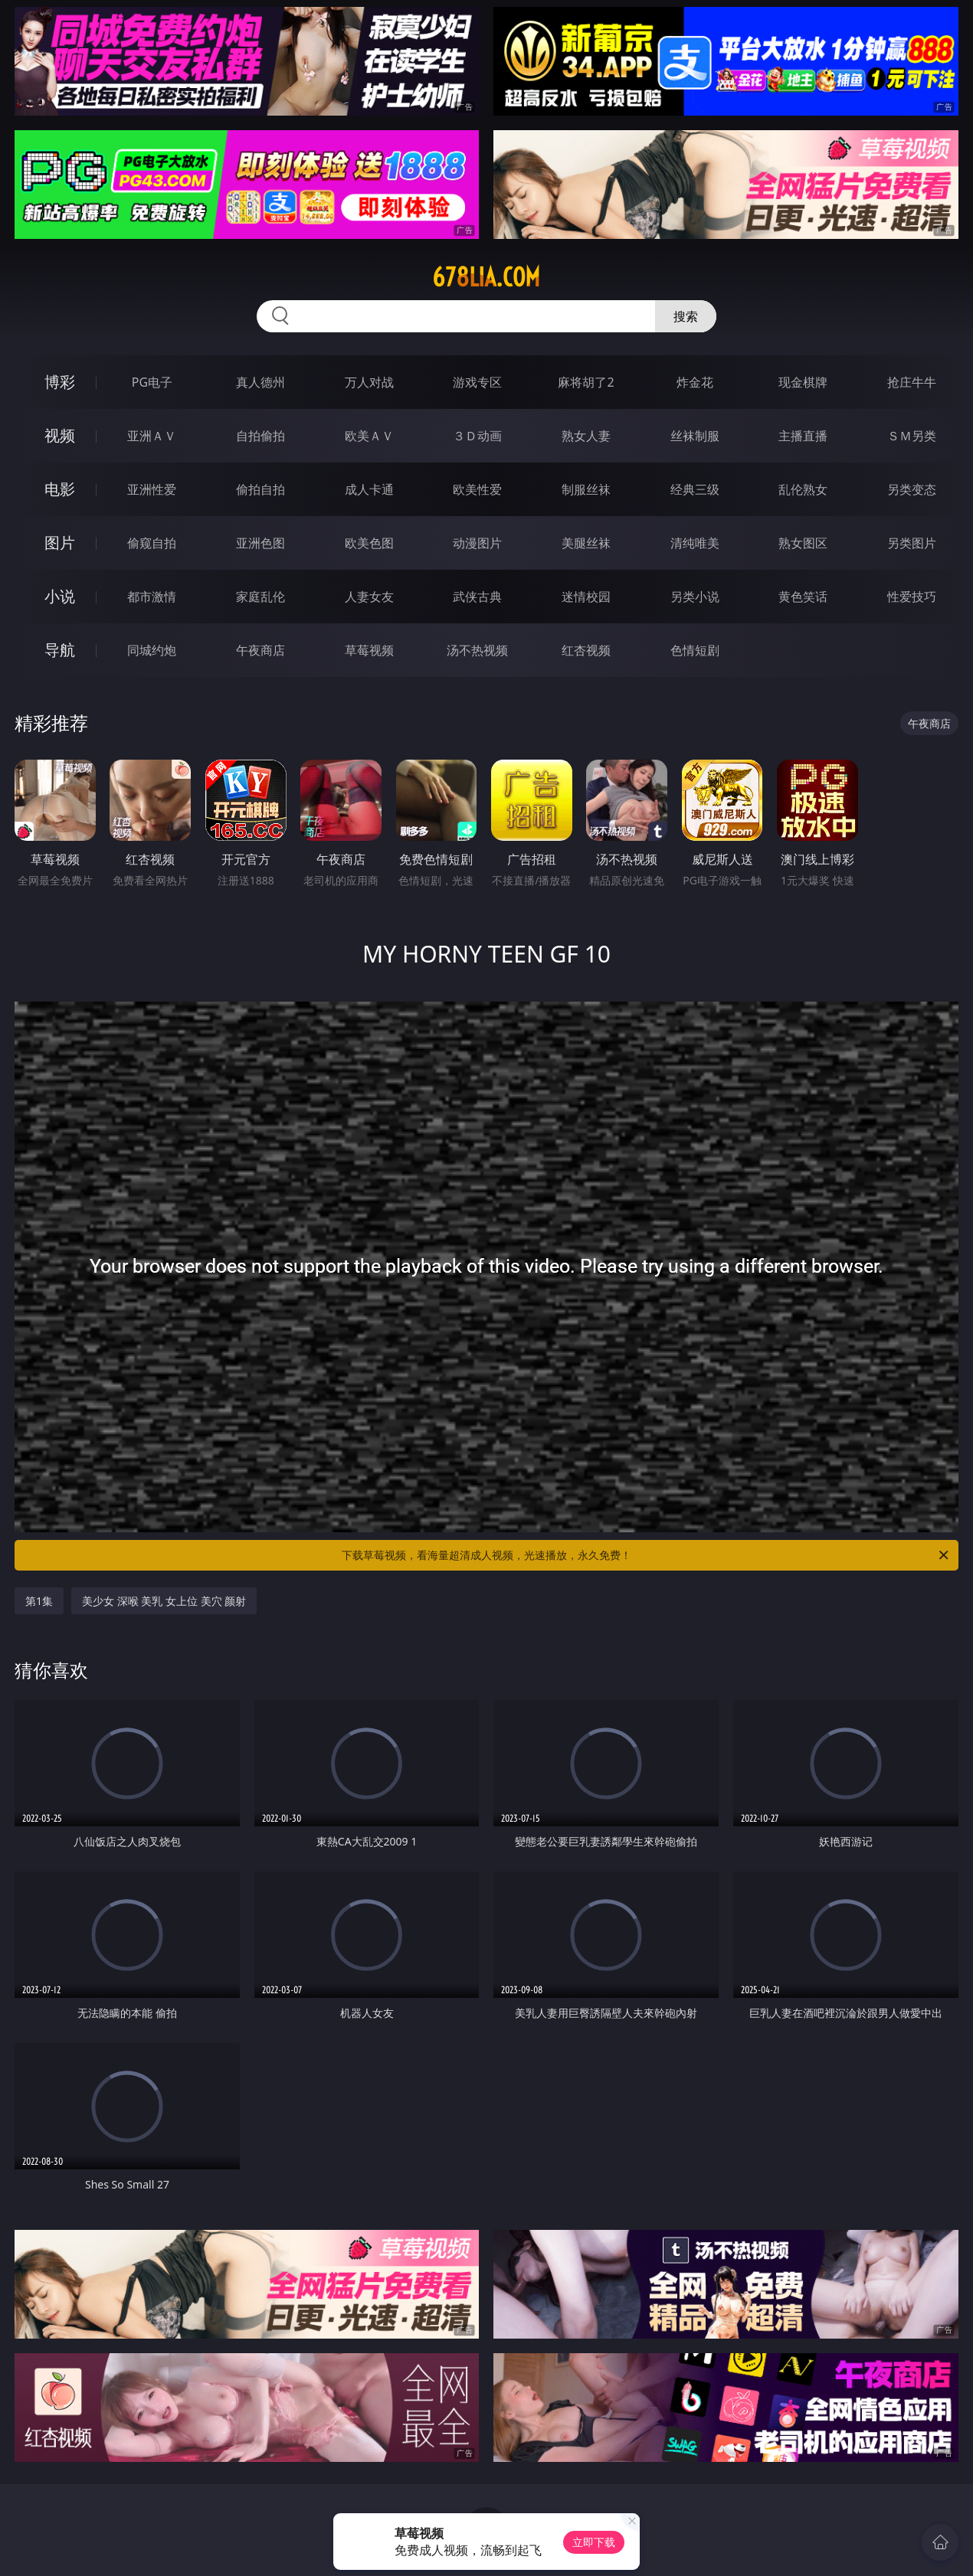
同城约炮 (151, 650)
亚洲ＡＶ (151, 435)
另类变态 (911, 489)
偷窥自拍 (151, 542)
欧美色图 (369, 542)
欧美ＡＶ (369, 435)
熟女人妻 (586, 435)
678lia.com (486, 277)
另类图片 (911, 542)
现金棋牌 (802, 382)
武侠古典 (477, 596)
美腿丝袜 (586, 542)
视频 (59, 435)
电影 (59, 489)
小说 (59, 596)
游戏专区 (477, 382)
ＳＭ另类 (911, 435)
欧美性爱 (477, 489)
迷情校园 (586, 596)
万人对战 (369, 382)
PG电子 (152, 382)
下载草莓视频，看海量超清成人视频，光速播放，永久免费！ (646, 1555)
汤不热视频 (477, 650)
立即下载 (593, 2542)
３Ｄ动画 (477, 435)
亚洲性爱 (151, 489)
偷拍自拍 (260, 489)
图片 (59, 542)
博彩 (59, 381)
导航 (59, 649)
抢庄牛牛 (911, 382)
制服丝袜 (586, 489)
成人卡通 (369, 489)
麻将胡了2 (586, 382)
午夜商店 (260, 650)
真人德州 (260, 382)
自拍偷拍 (260, 435)
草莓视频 (369, 650)
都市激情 (151, 596)
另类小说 (694, 596)
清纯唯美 (694, 542)
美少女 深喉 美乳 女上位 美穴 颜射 (164, 1601)
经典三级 (694, 489)
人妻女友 (369, 596)
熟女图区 (802, 542)
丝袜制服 (694, 435)
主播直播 (802, 435)
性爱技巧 (911, 596)
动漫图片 (477, 542)
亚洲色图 (260, 542)
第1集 (39, 1601)
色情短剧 (694, 650)
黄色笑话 (802, 596)
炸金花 (695, 382)
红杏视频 (586, 650)
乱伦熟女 (802, 489)
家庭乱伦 (260, 596)
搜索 (685, 316)
